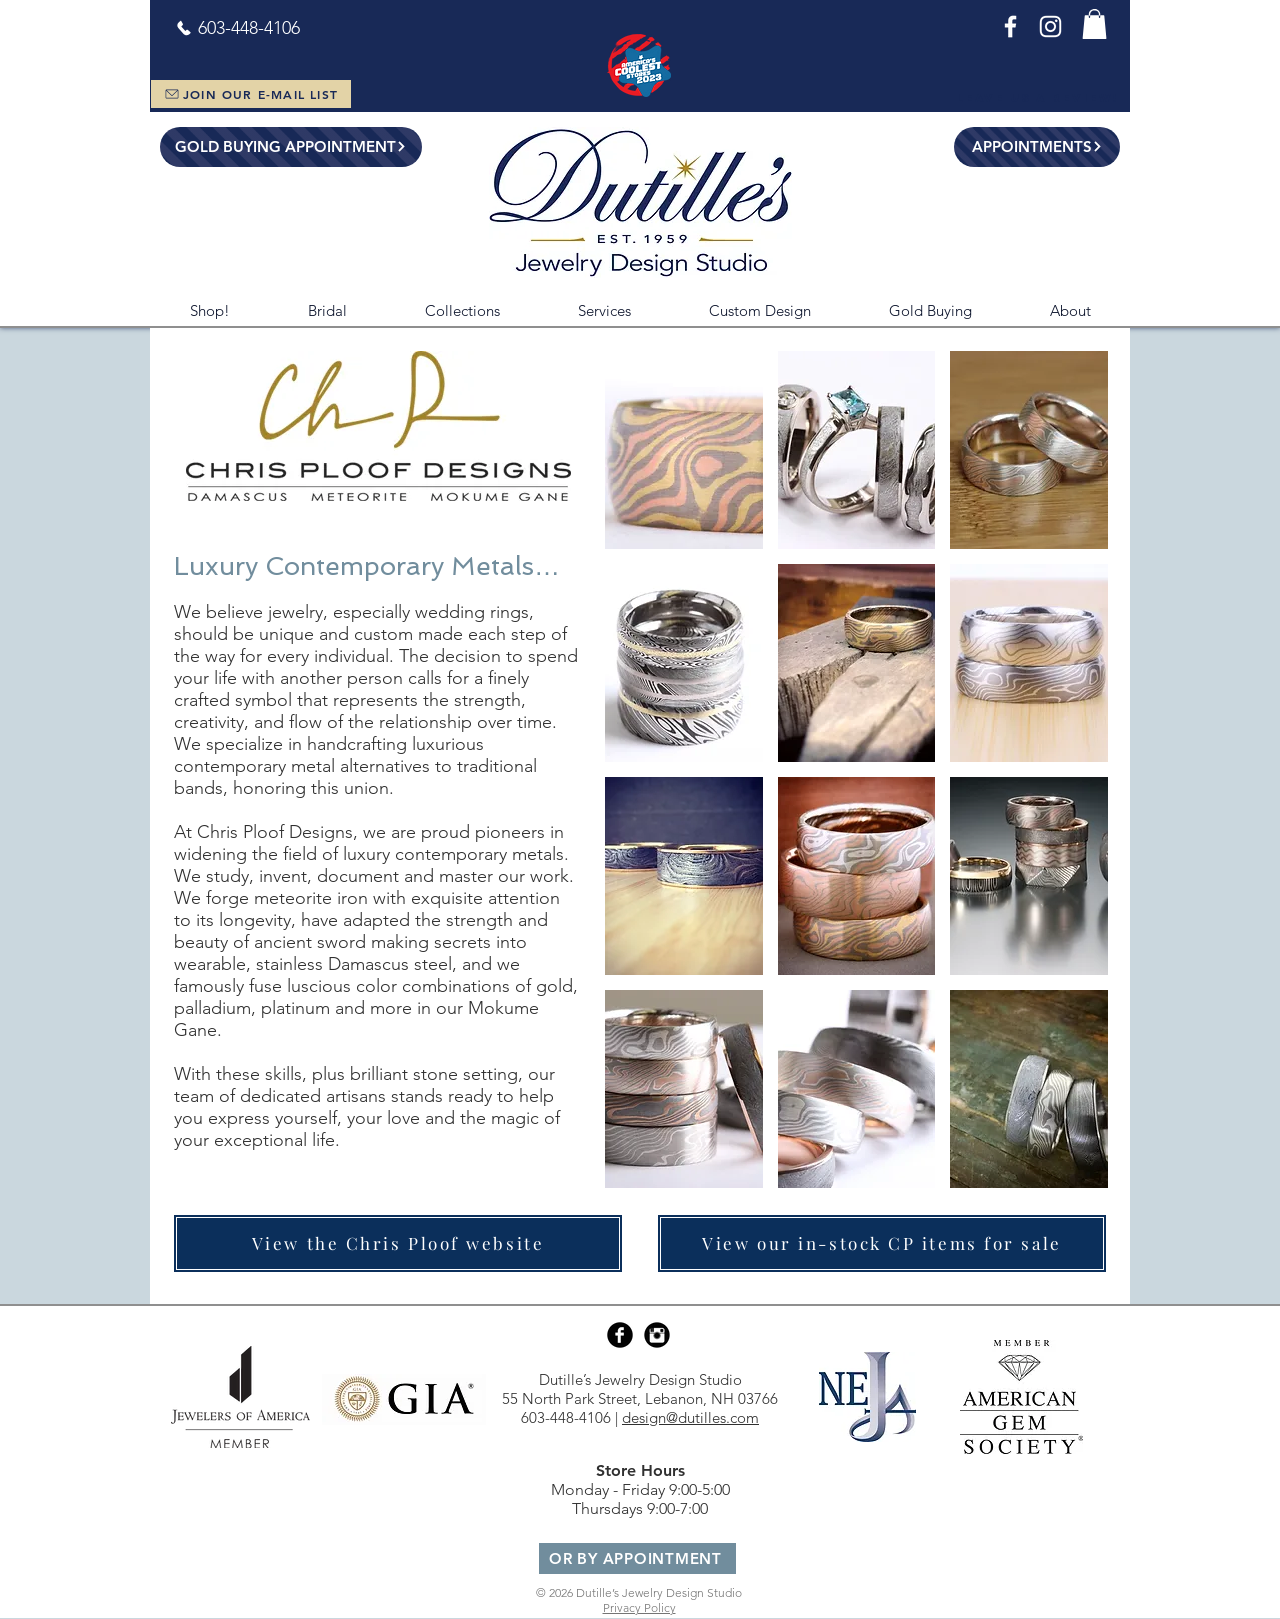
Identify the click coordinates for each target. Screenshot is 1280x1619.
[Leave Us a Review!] (1037, 98)
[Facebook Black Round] (620, 1335)
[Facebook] (1010, 26)
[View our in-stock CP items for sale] (882, 1243)
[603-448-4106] (237, 28)
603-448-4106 (566, 1417)
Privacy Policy (639, 1607)
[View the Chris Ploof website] (398, 1243)
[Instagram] (1050, 26)
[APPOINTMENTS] (1037, 147)
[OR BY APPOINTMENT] (637, 1558)
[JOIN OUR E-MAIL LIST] (251, 94)
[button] (1094, 24)
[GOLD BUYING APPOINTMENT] (291, 147)
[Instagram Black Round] (657, 1335)
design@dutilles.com (690, 1417)
